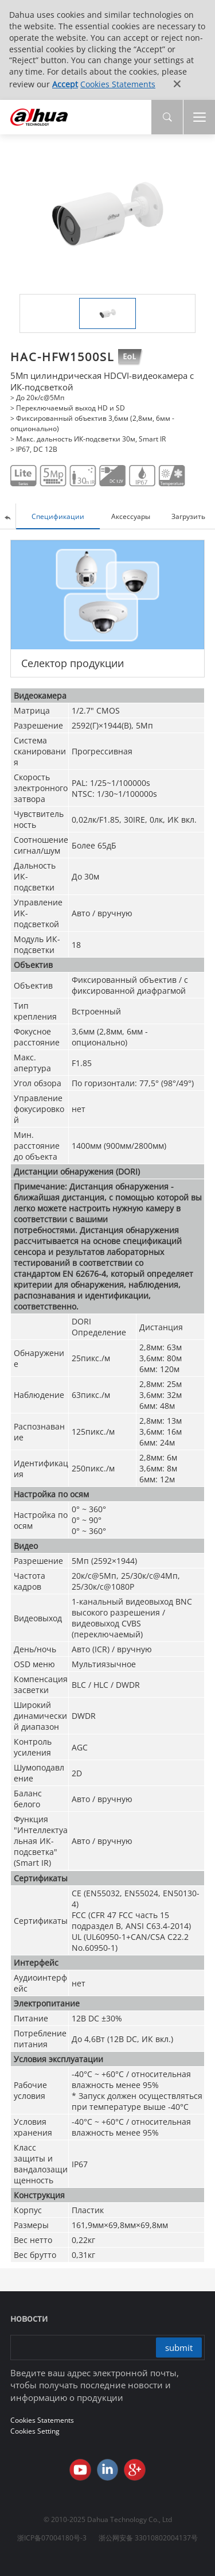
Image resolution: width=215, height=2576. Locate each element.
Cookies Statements (117, 84)
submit (179, 2347)
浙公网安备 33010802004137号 (148, 2538)
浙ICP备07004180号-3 (52, 2538)
